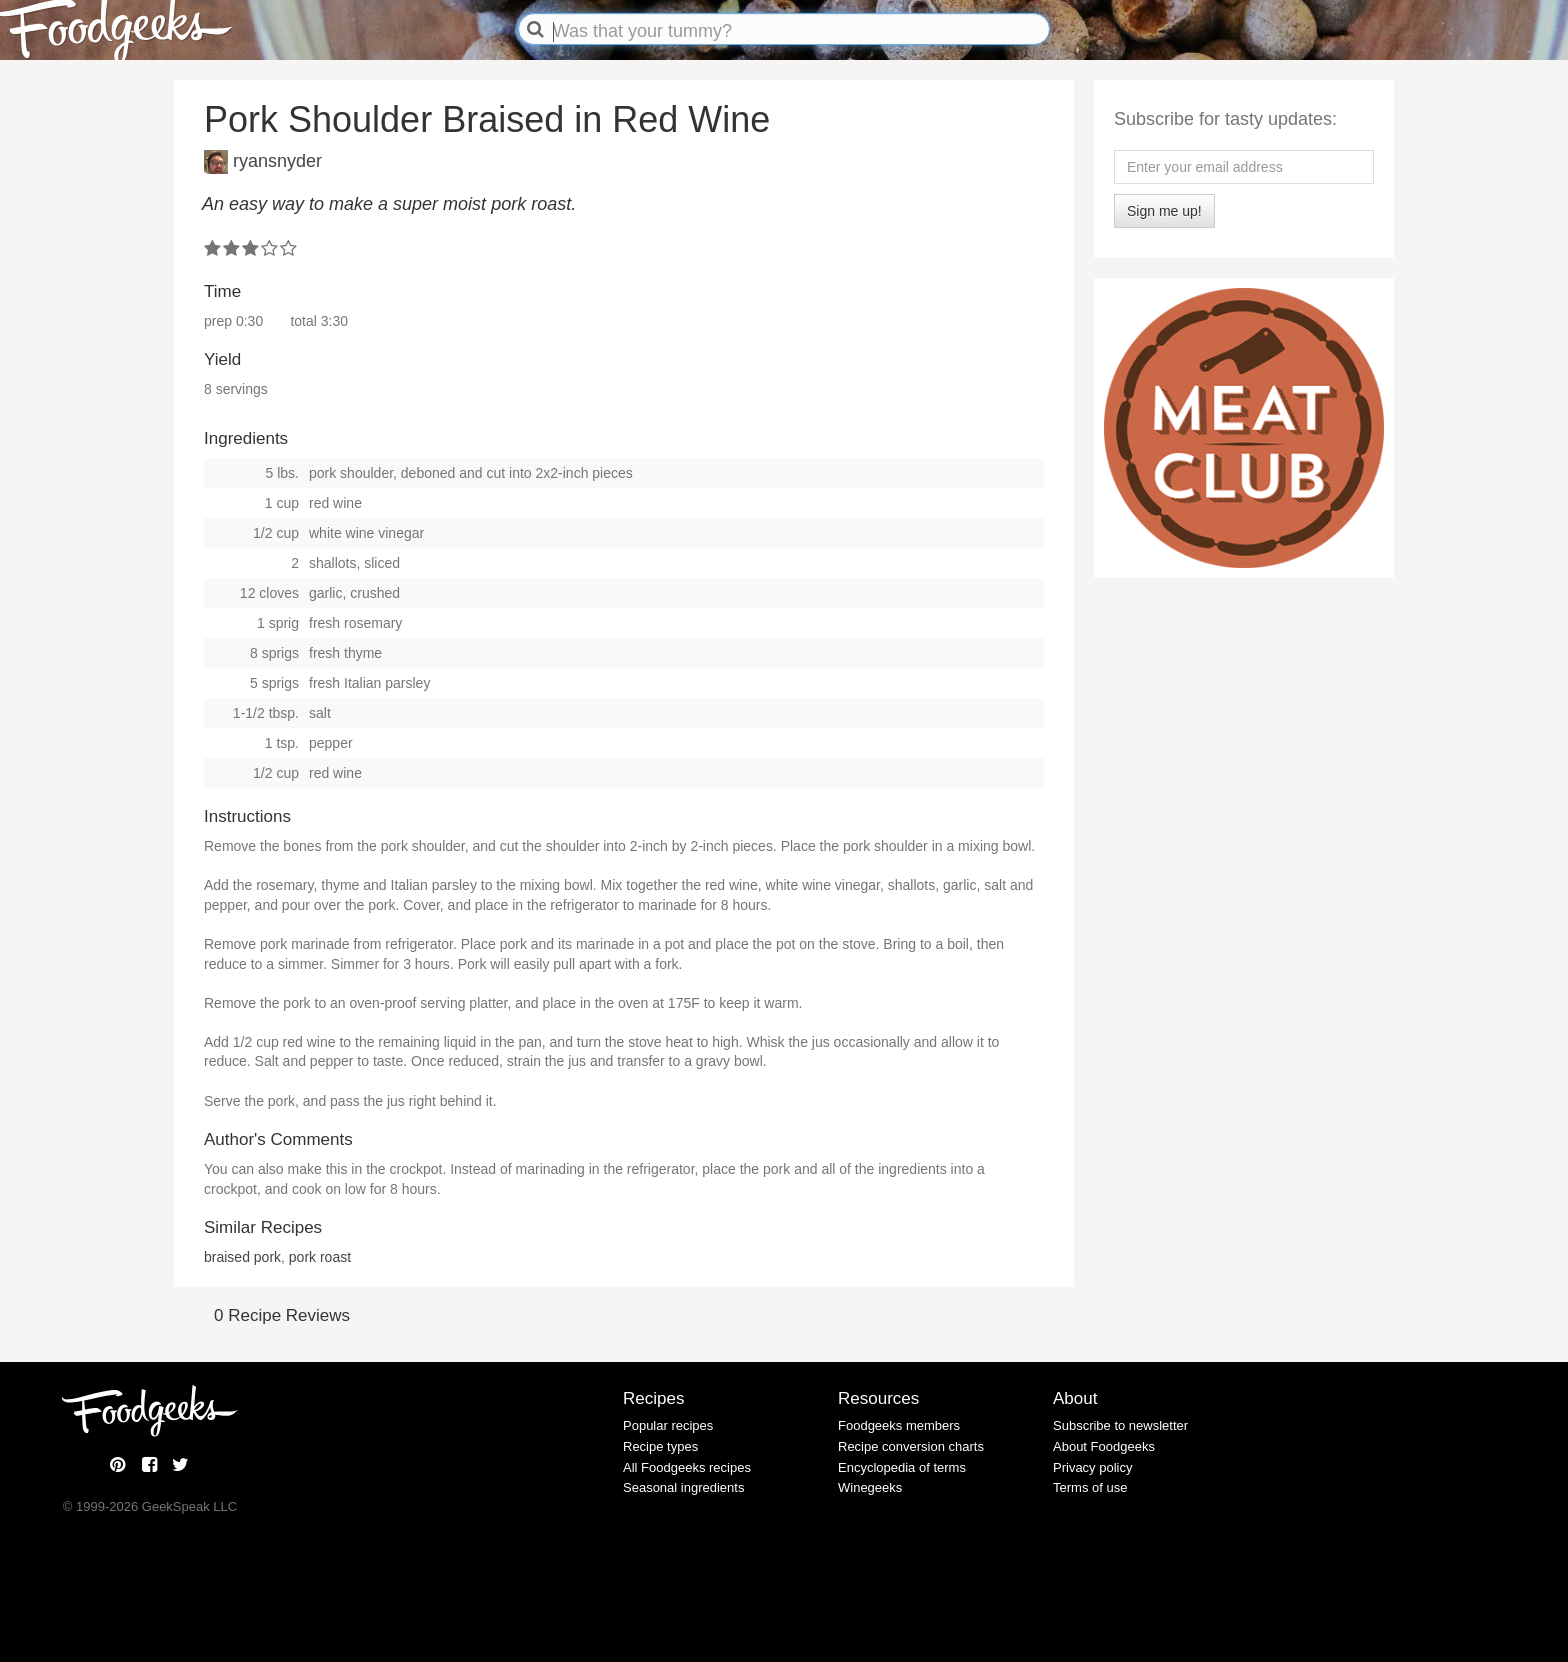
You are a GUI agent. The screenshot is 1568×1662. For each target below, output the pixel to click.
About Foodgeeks (1104, 1446)
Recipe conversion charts (911, 1446)
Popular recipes (668, 1425)
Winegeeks (870, 1487)
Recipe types (660, 1446)
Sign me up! (1164, 211)
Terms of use (1090, 1487)
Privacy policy (1092, 1467)
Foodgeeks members (899, 1425)
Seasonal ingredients (683, 1487)
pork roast (320, 1257)
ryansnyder (277, 160)
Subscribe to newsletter (1120, 1425)
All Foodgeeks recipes (687, 1467)
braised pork (242, 1257)
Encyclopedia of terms (902, 1467)
